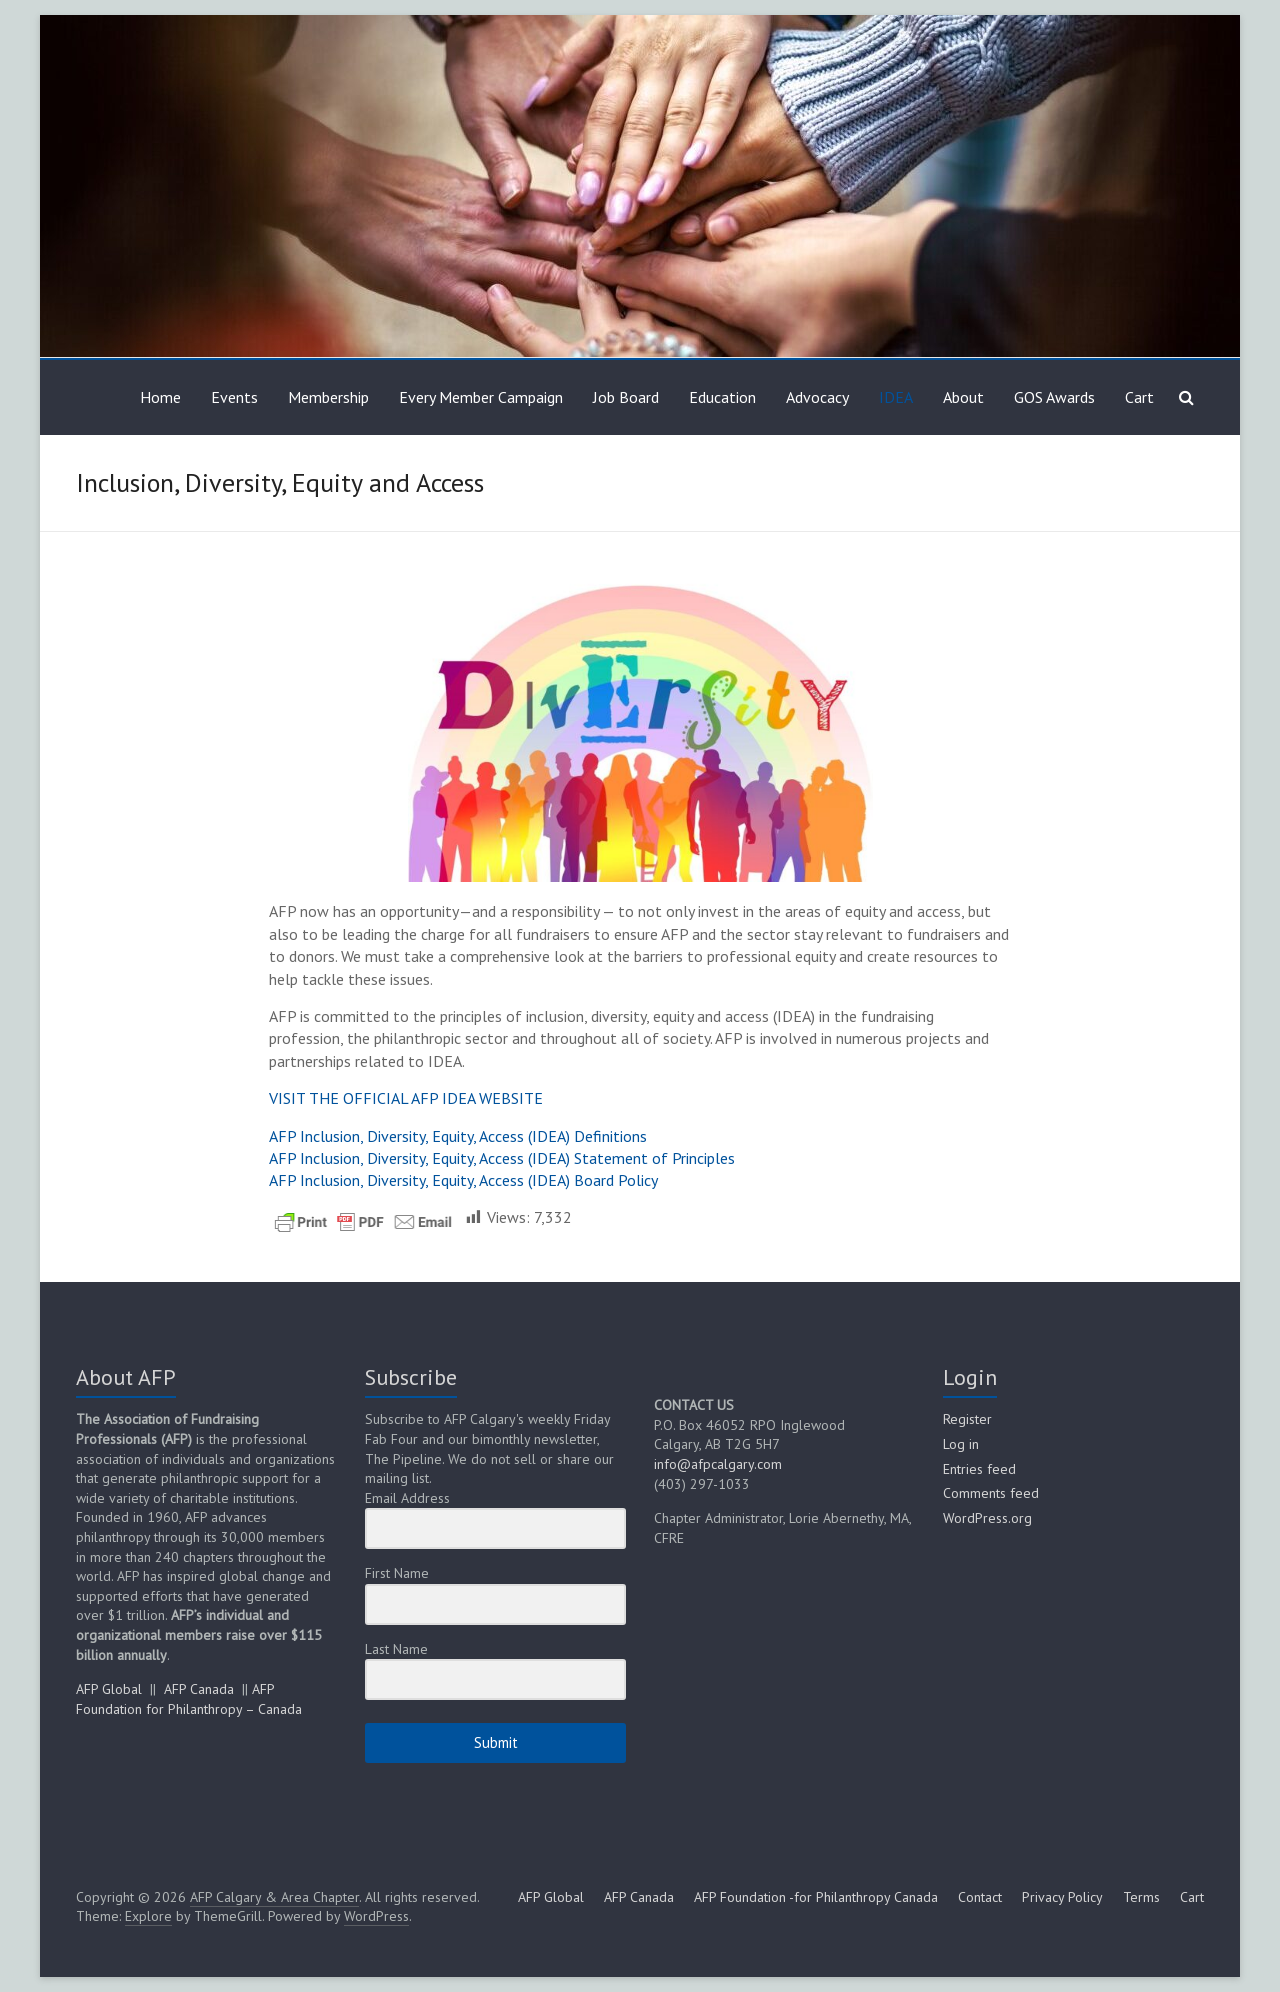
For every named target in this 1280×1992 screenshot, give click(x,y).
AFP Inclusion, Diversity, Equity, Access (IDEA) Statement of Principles (502, 1158)
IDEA (896, 397)
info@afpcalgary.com (718, 1464)
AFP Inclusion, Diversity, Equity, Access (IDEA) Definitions (458, 1136)
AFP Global (109, 1689)
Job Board (626, 397)
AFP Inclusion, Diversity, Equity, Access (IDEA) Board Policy (463, 1180)
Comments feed (991, 1493)
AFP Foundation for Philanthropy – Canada (189, 1699)
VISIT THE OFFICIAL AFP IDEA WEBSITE (406, 1098)
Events (234, 397)
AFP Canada (199, 1689)
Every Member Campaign (481, 397)
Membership (328, 397)
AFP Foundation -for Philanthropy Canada (816, 1897)
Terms (1141, 1897)
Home (160, 397)
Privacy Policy (1062, 1897)
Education (722, 397)
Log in (961, 1444)
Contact (980, 1897)
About (963, 397)
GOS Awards (1054, 397)
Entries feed (979, 1469)
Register (967, 1419)
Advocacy (817, 397)
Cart (1139, 397)
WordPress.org (987, 1518)
